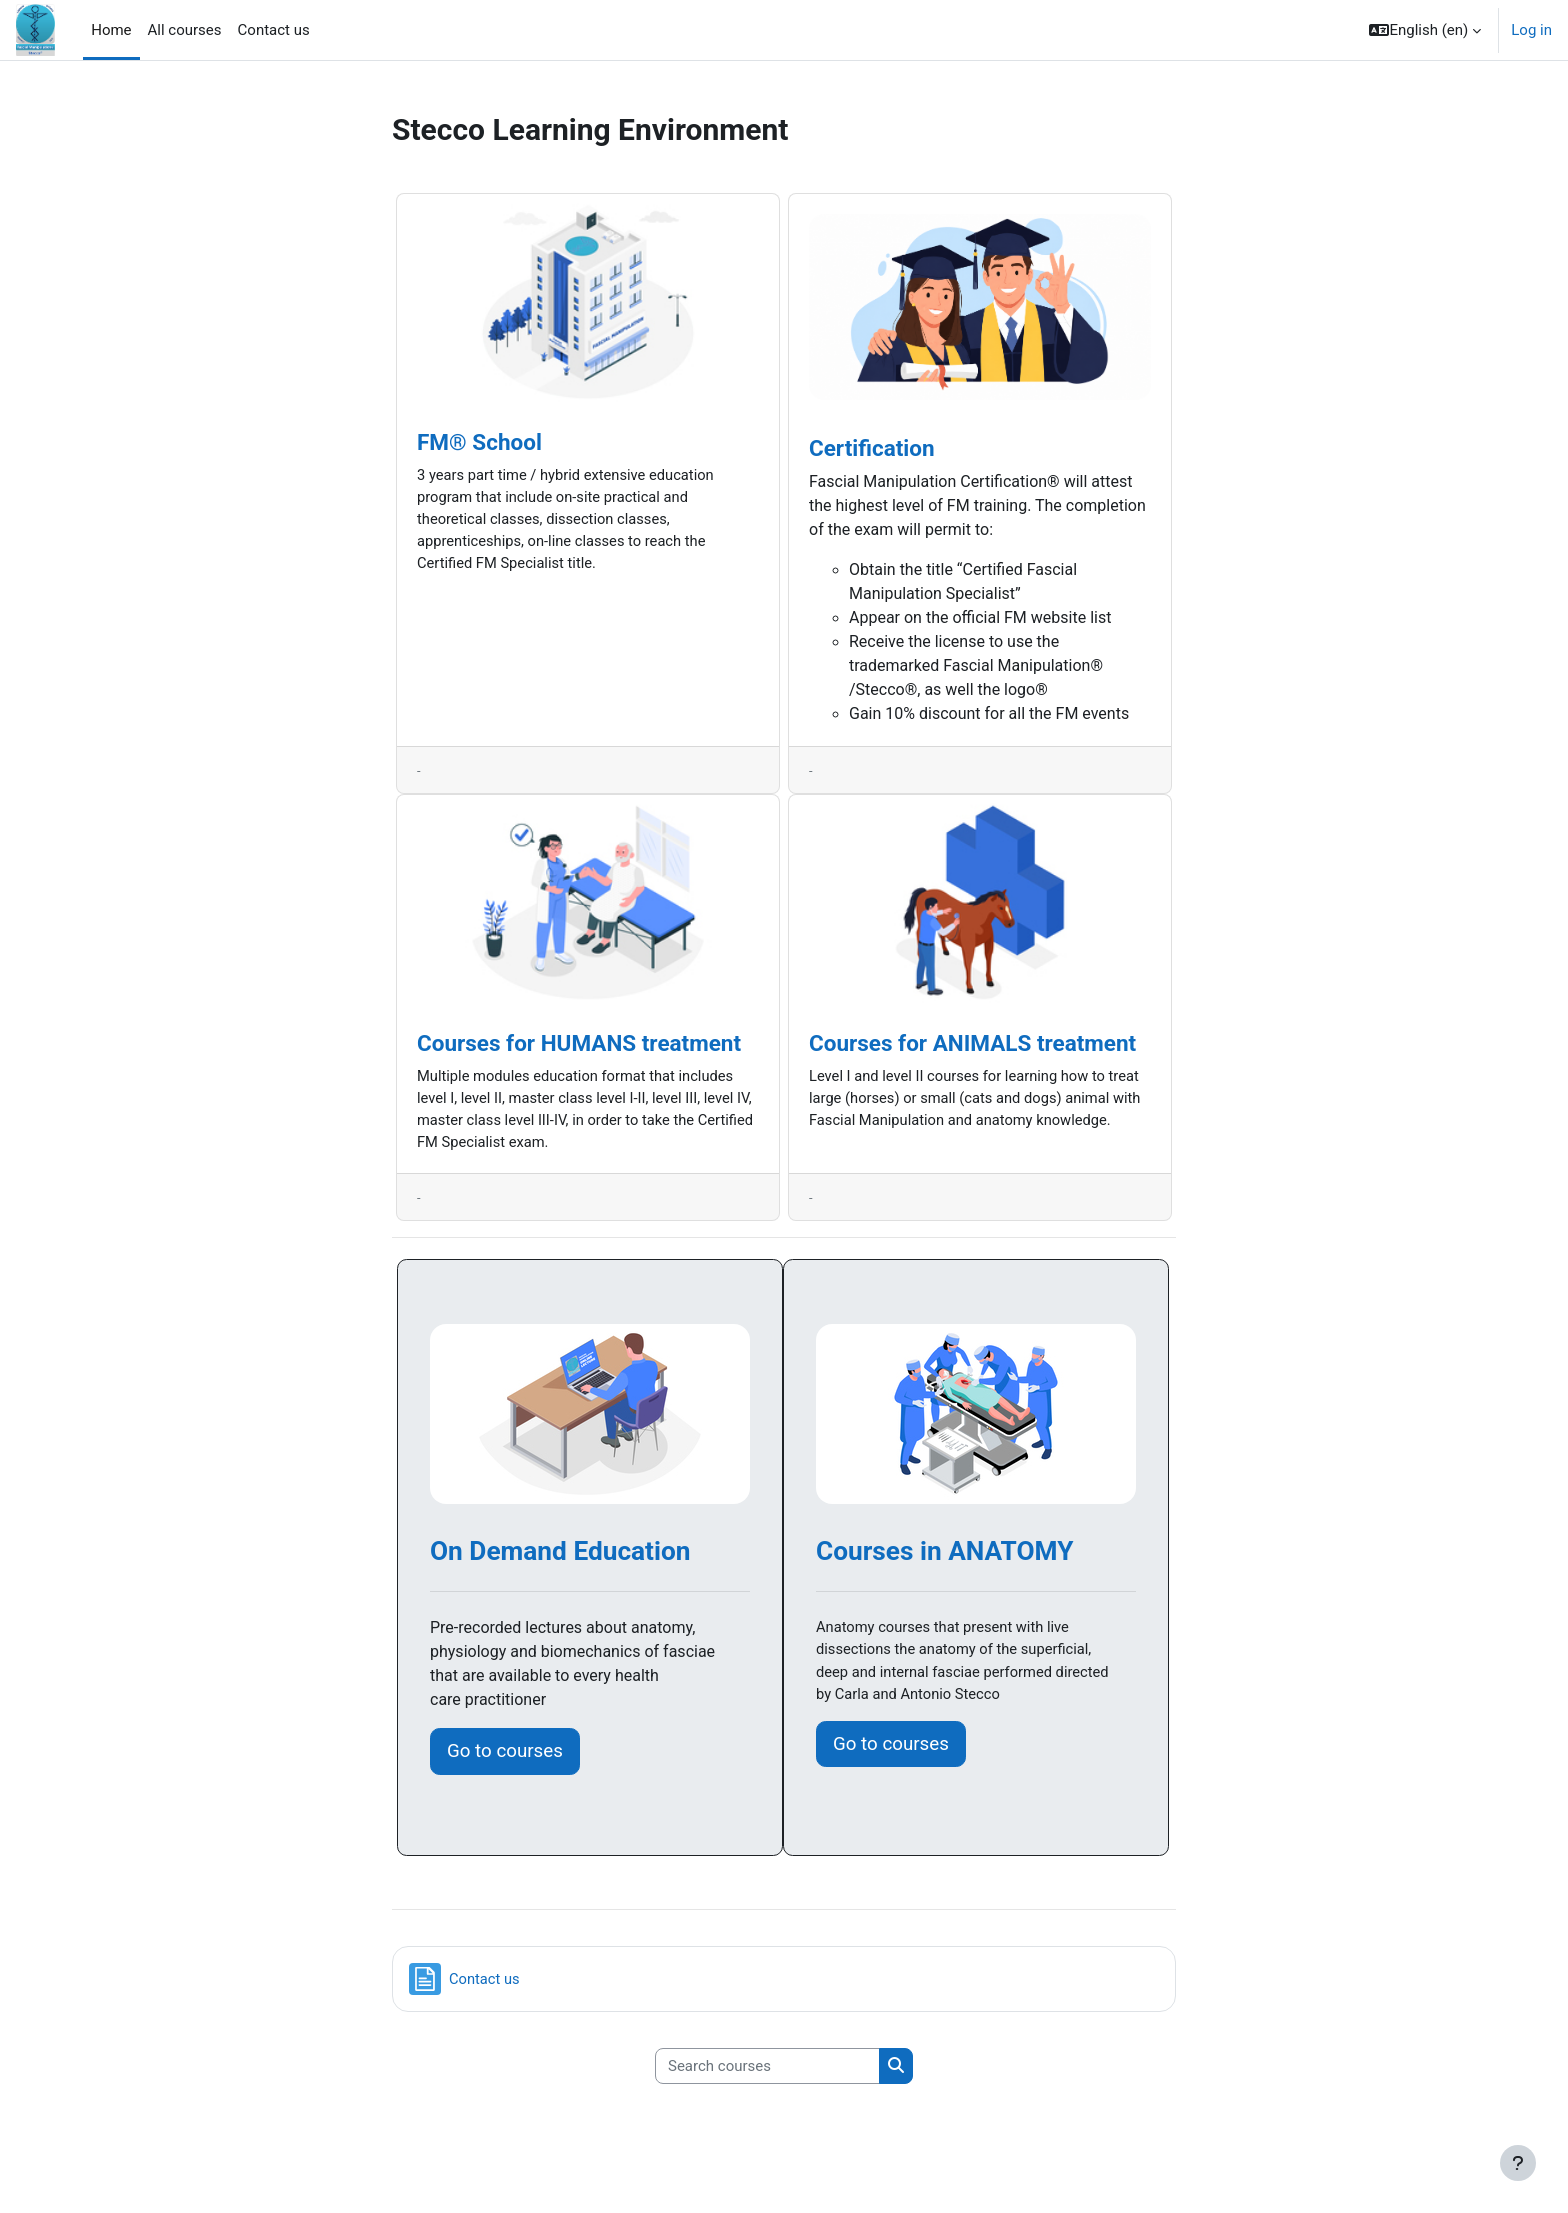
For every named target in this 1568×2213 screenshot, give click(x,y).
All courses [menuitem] (185, 30)
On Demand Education (560, 1554)
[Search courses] (767, 2068)
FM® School (479, 442)
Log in (1531, 30)
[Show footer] (1518, 2163)
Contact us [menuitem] (274, 30)
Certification (872, 448)
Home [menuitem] (111, 30)
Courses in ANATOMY (945, 1554)
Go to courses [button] (505, 1754)
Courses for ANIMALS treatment (972, 1044)
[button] (1425, 30)
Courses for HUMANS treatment (579, 1044)
